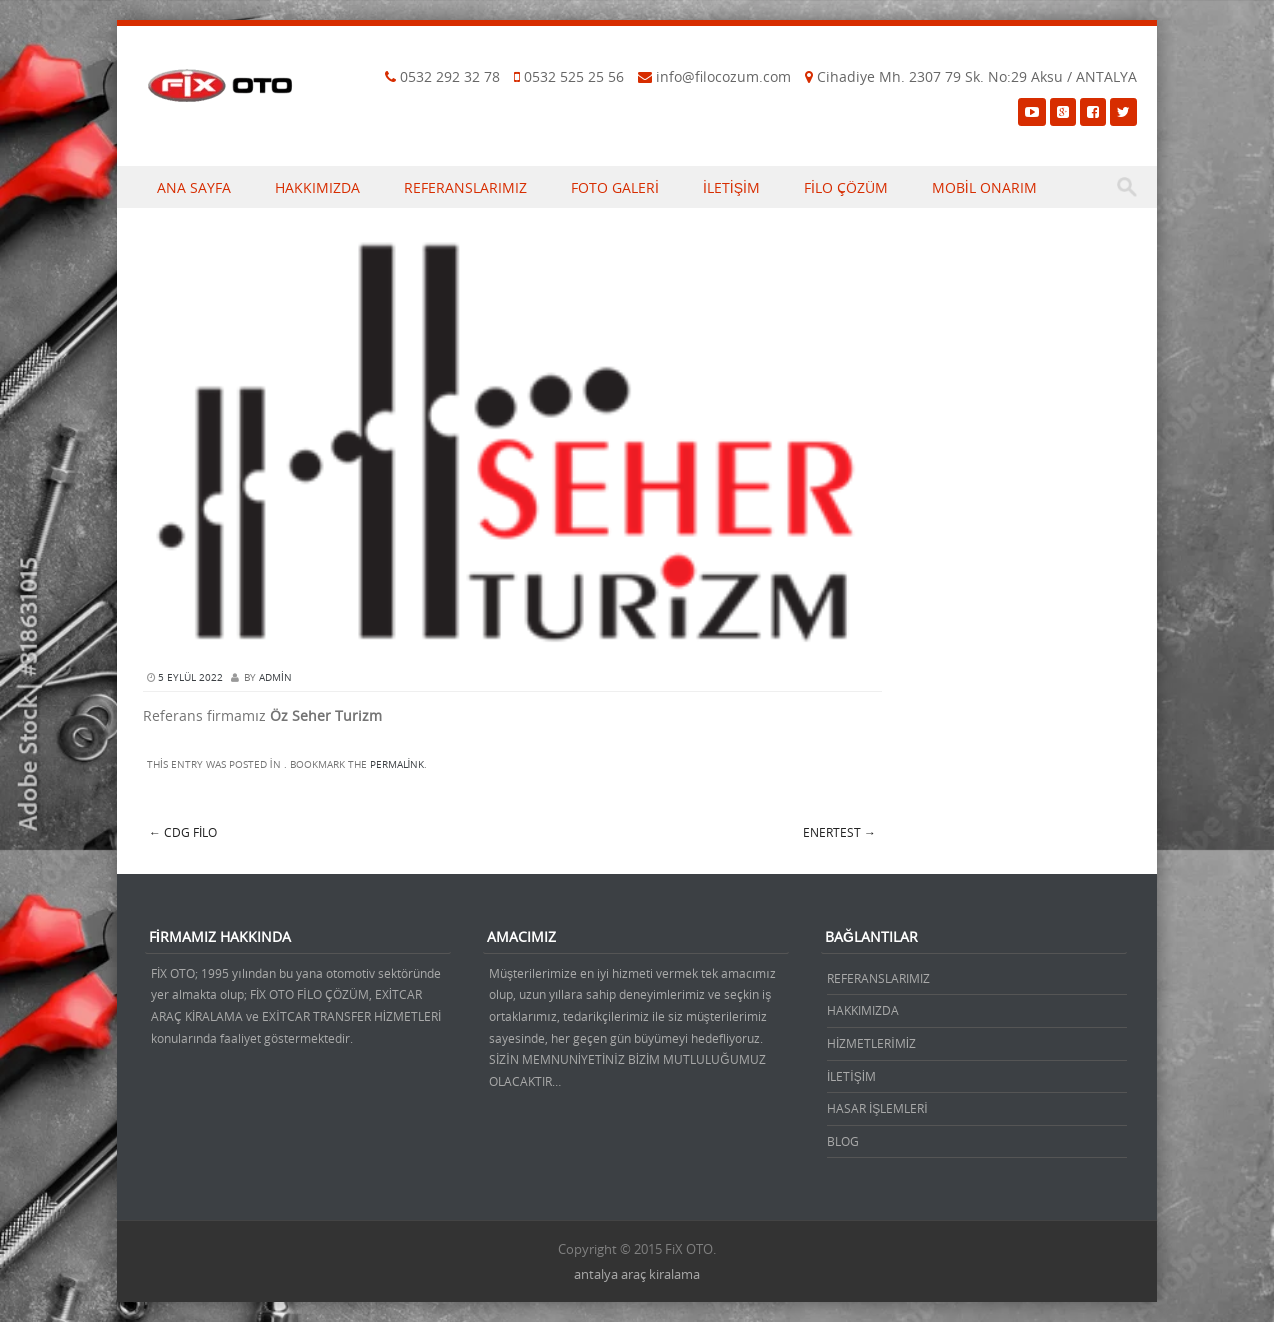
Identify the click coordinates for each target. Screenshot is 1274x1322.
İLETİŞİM (731, 187)
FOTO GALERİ (615, 187)
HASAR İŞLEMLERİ (877, 1108)
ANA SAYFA (194, 187)
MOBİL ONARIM (984, 187)
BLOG (843, 1141)
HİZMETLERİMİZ (871, 1043)
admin (275, 677)
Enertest (839, 832)
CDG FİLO (183, 832)
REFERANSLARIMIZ (465, 187)
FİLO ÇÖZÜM (846, 187)
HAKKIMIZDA (317, 187)
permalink (397, 764)
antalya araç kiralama (637, 1274)
